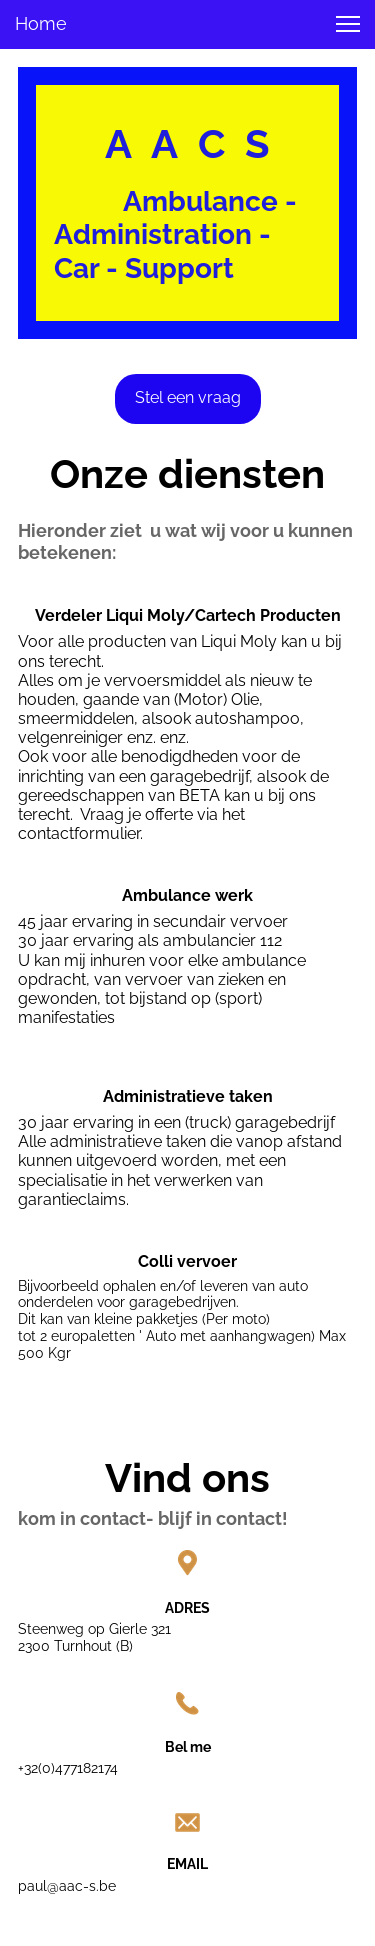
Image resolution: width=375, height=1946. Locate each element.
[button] (348, 24)
